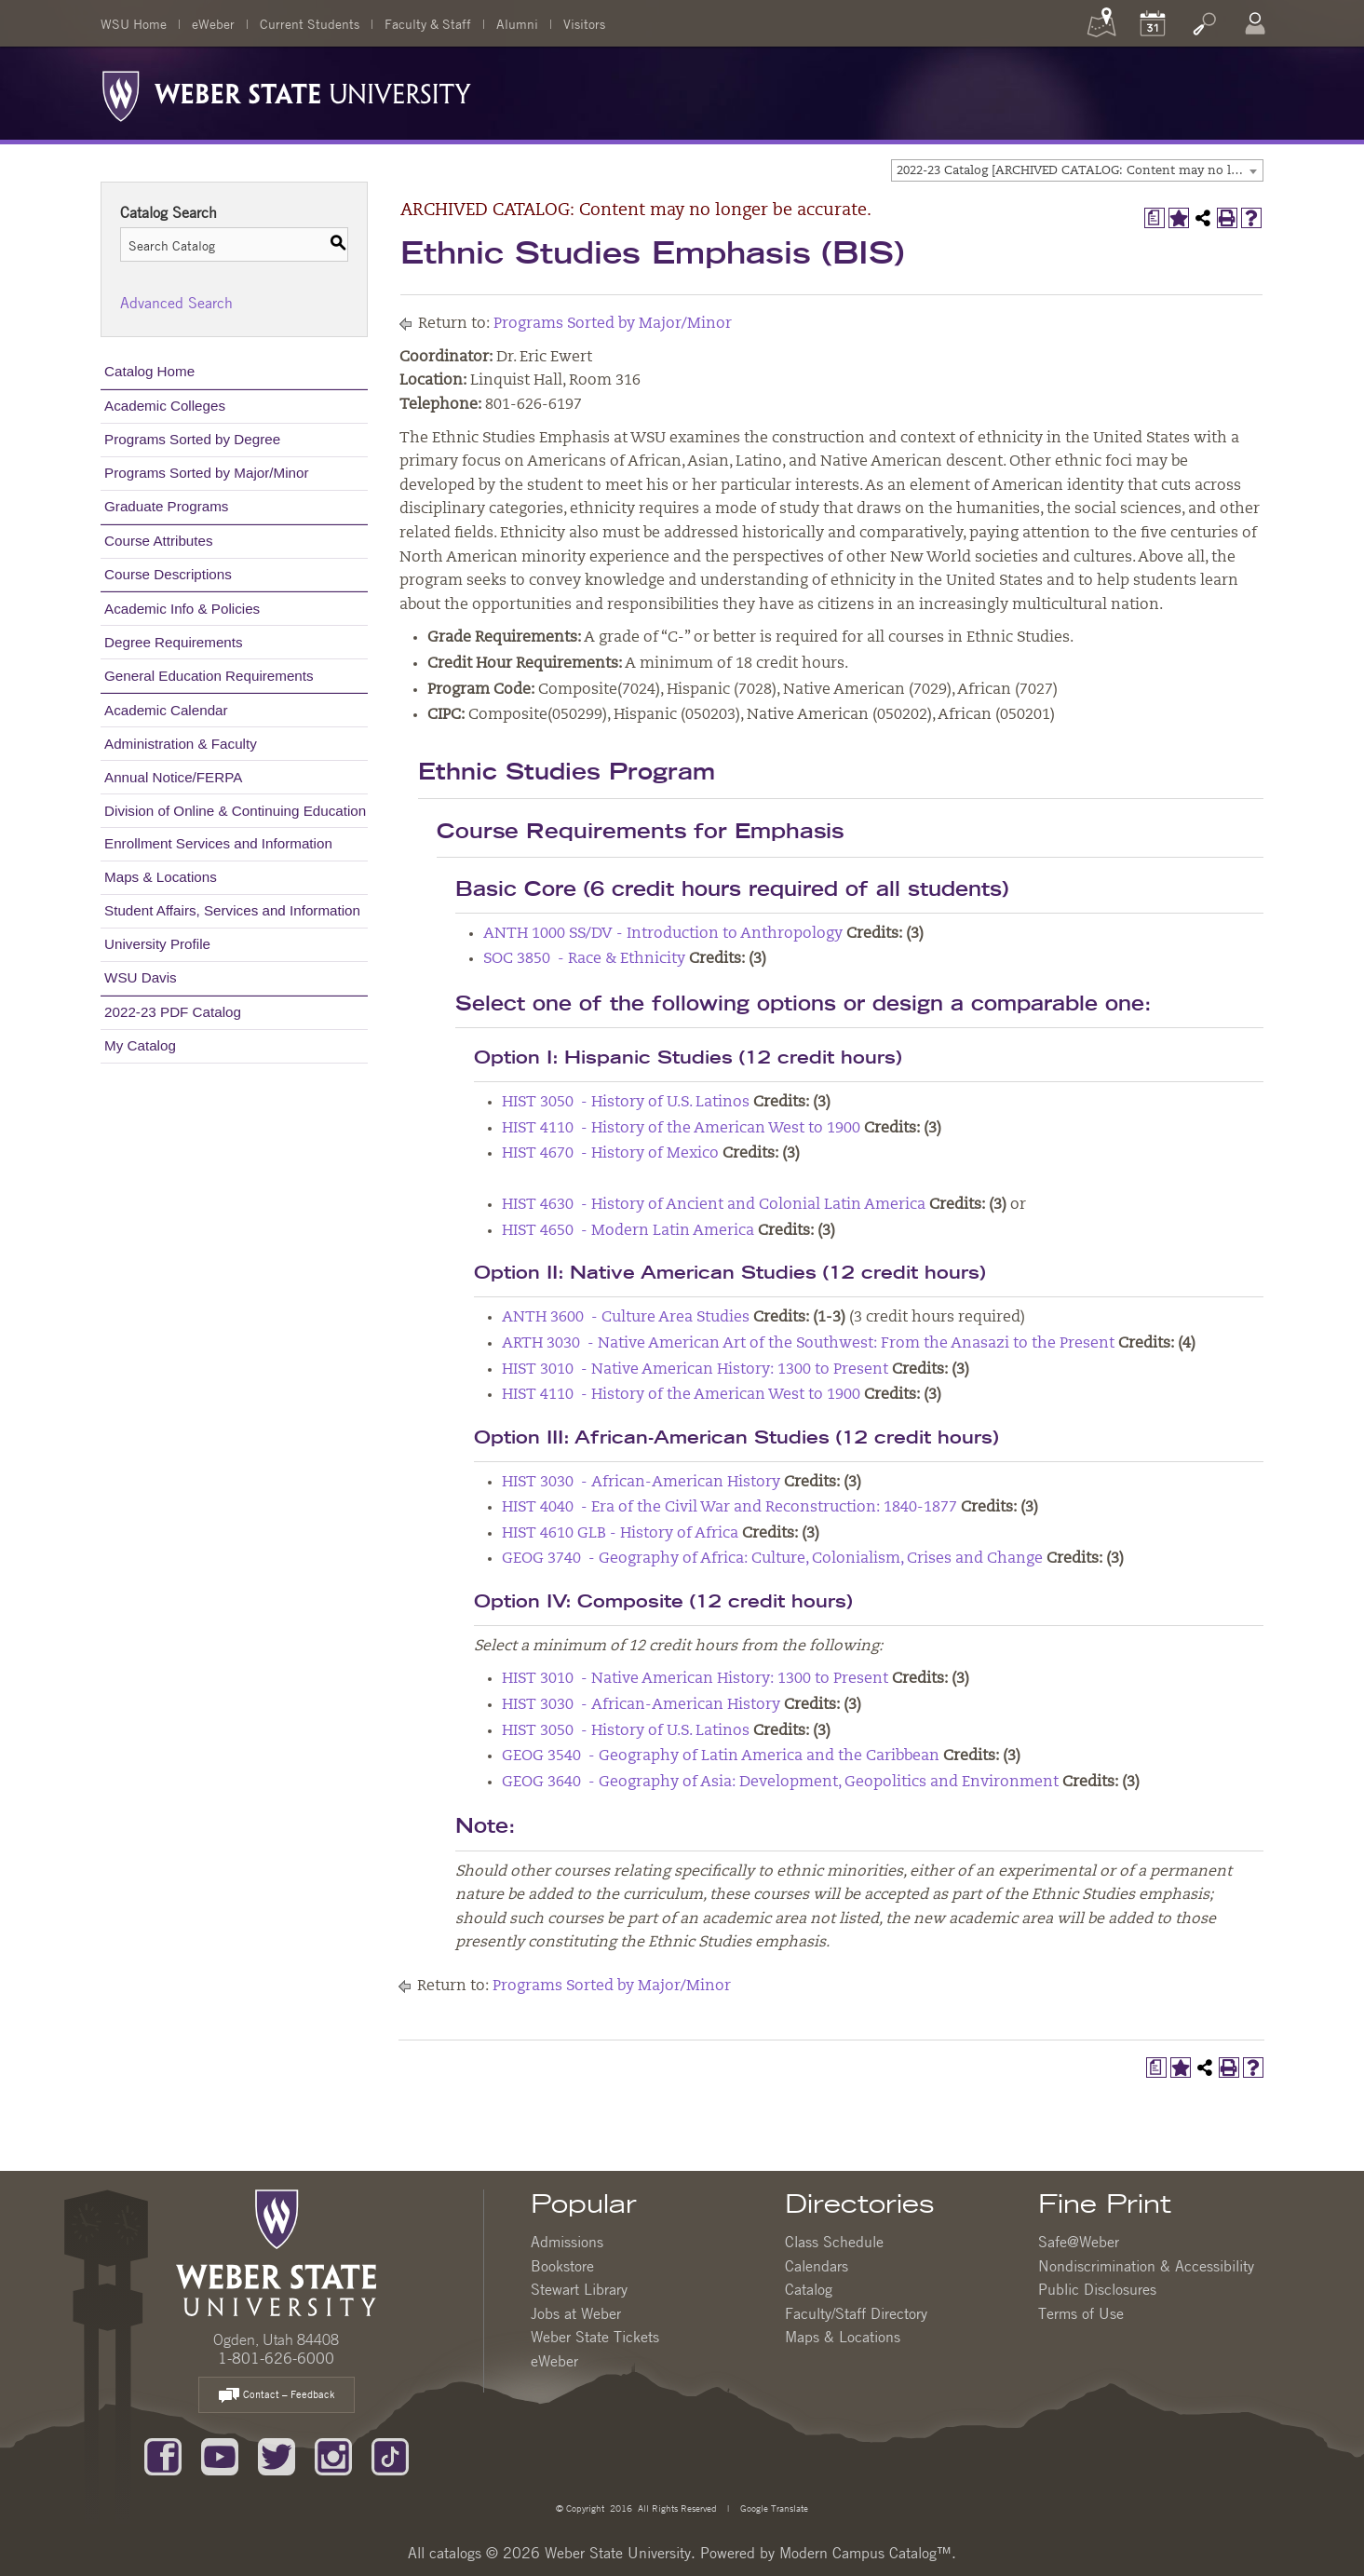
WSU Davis (140, 977)
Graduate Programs (166, 506)
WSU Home (134, 23)
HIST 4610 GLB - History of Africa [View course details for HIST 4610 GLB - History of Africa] (620, 1533)
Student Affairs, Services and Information (232, 910)
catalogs (455, 2552)
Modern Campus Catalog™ (865, 2552)
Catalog (808, 2289)
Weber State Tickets (595, 2336)
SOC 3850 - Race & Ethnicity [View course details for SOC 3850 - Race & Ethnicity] (584, 959)
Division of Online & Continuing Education (235, 811)
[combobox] (1077, 170)
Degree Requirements (173, 642)
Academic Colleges (164, 406)
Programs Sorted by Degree (192, 439)
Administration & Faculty (180, 744)
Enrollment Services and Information (218, 843)
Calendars (816, 2266)
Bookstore (562, 2266)
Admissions (567, 2241)
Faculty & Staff (428, 23)
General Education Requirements (209, 676)
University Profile (157, 944)
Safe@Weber (1078, 2241)
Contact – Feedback (276, 2396)
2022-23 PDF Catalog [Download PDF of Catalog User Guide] (172, 1012)
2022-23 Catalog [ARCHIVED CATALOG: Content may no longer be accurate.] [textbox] (1080, 171)
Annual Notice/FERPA (173, 777)
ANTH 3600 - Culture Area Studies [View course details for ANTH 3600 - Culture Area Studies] (626, 1317)
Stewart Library (579, 2289)
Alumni (517, 23)
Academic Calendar (166, 710)
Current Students (309, 23)
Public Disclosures (1097, 2289)
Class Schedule (834, 2241)
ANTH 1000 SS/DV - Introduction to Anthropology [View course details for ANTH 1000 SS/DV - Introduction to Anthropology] (663, 934)
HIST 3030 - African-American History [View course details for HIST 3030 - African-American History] (641, 1482)
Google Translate (772, 2507)
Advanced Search (176, 302)
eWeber (213, 23)
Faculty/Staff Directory (856, 2313)
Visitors (584, 23)
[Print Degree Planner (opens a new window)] (1154, 218)
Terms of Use (1081, 2313)
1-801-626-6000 (276, 2358)
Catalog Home (149, 371)
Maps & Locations (160, 877)
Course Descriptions (168, 574)
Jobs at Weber (576, 2313)
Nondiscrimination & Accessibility (1146, 2266)
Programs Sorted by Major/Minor (206, 473)
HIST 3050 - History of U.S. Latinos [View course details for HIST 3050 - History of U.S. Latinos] (626, 1102)
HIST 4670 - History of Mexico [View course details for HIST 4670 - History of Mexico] (610, 1153)
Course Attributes (158, 541)
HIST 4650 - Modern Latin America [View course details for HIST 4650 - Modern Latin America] (628, 1231)
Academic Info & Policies (182, 609)
